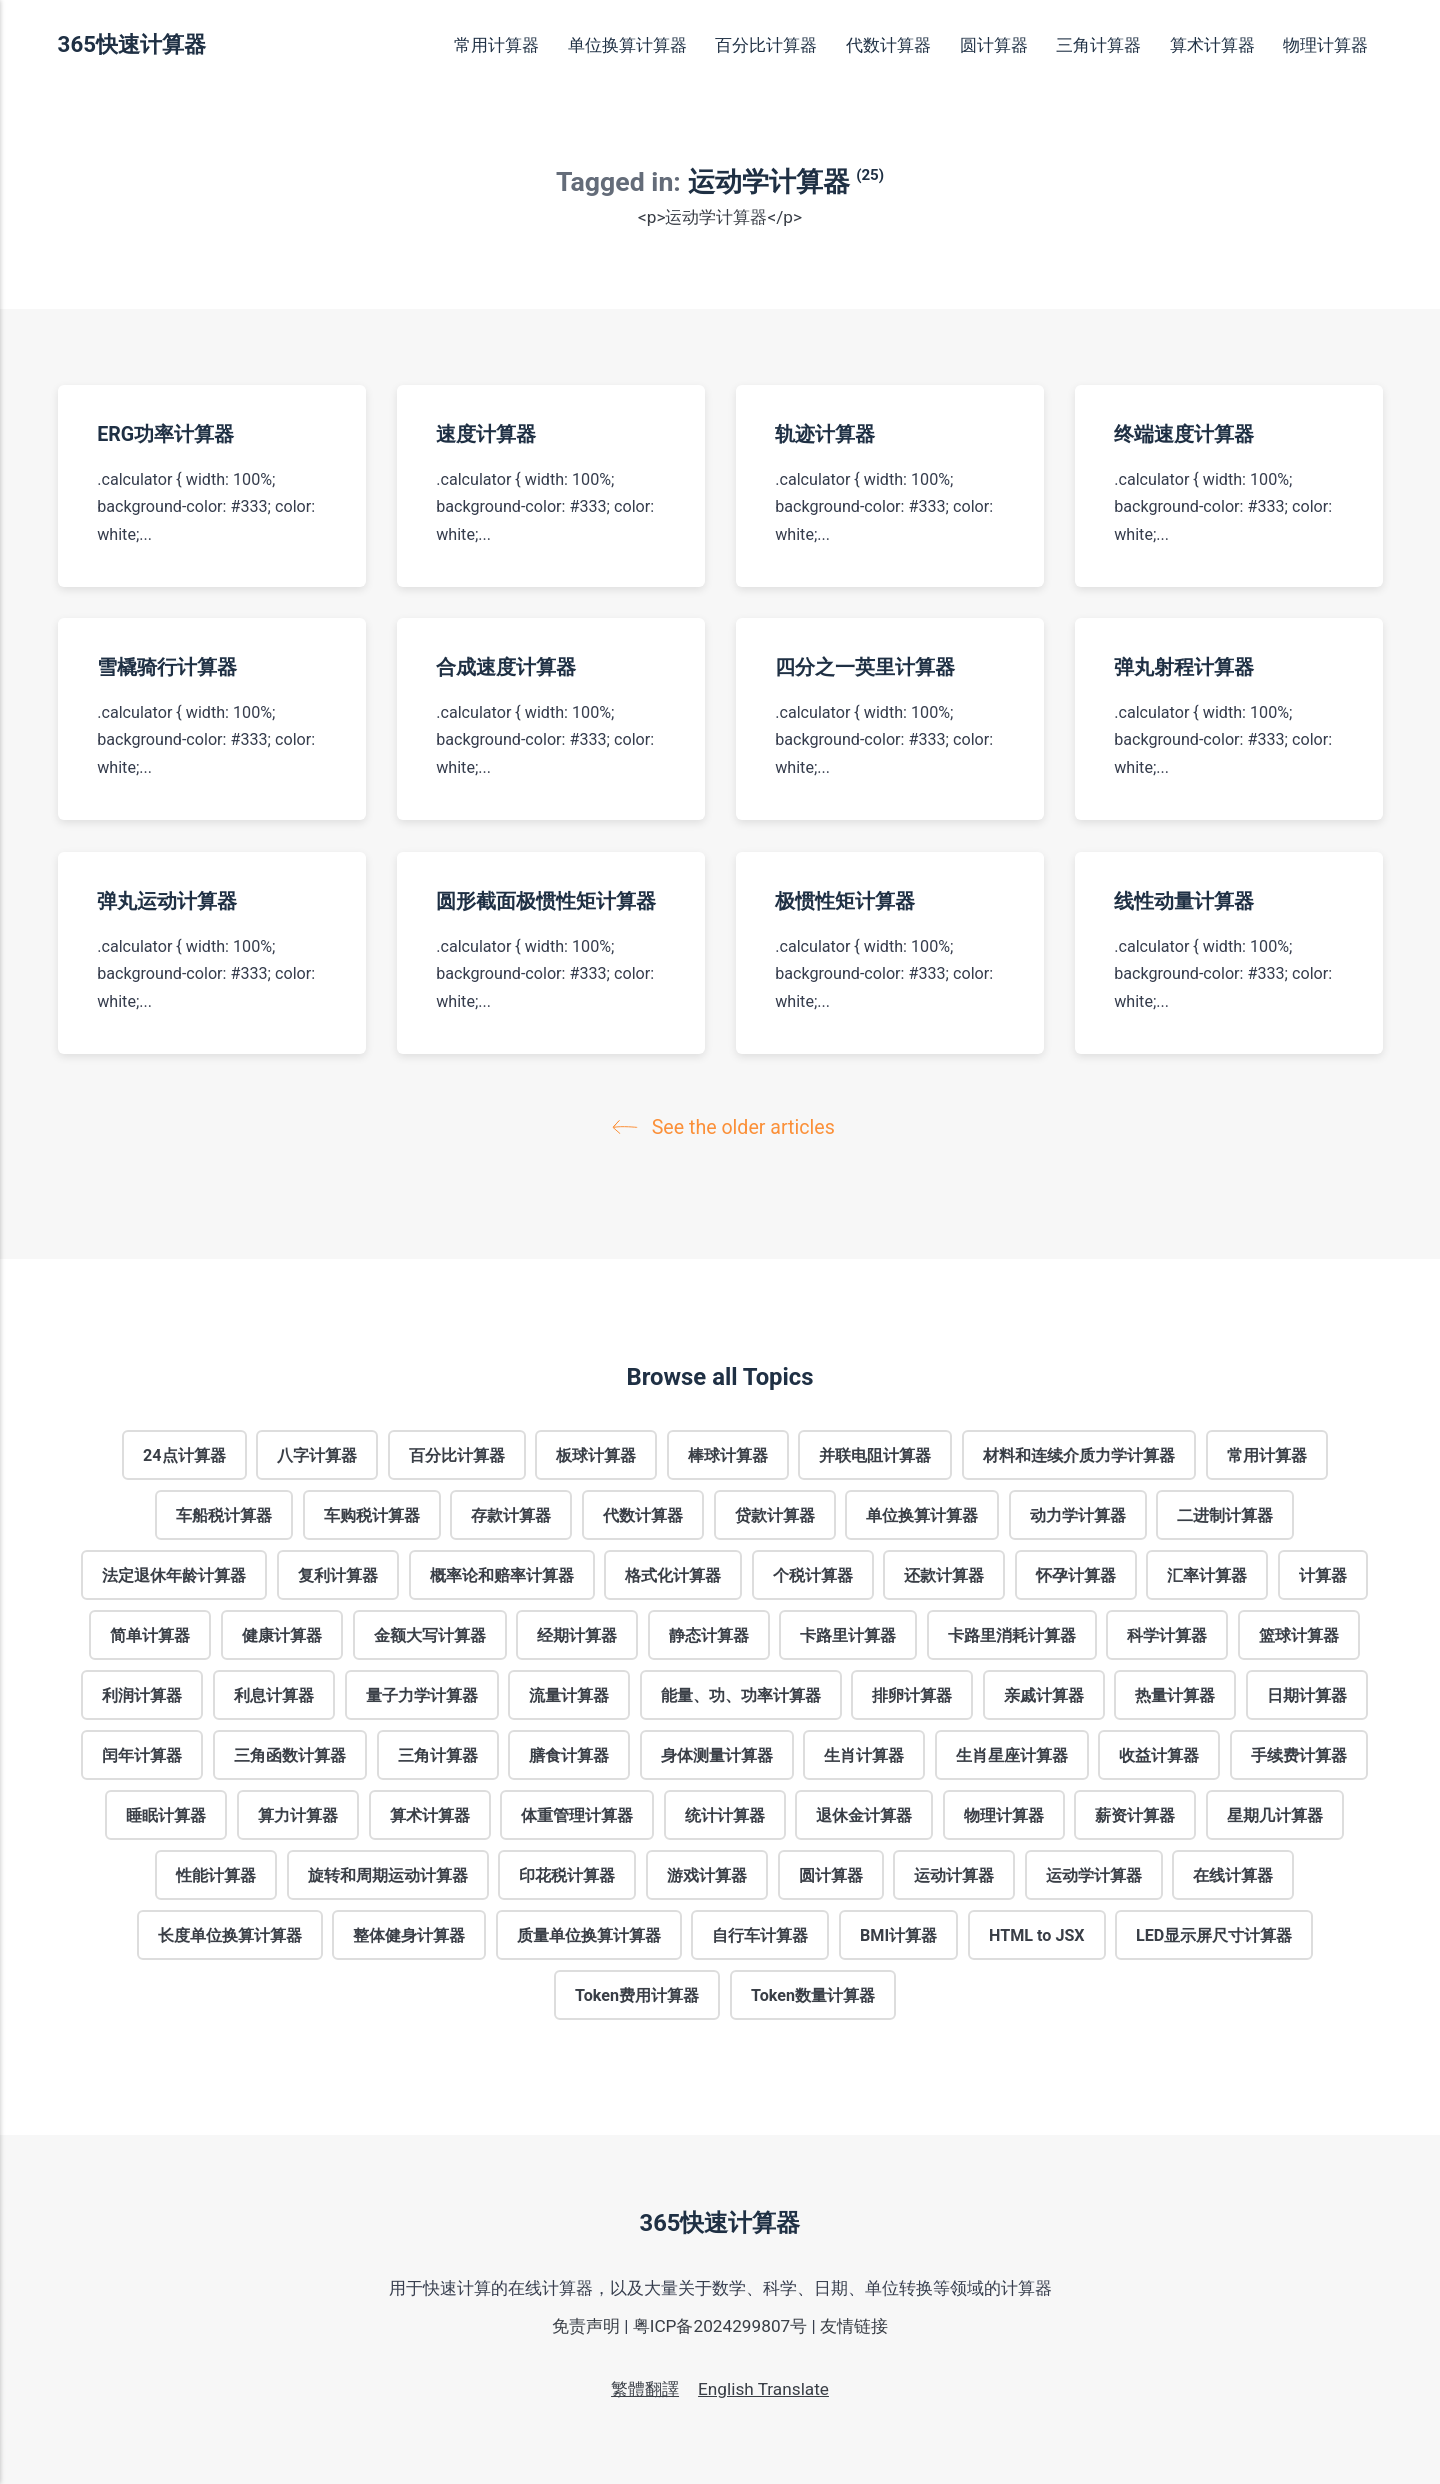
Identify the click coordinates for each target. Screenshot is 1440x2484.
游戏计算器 (707, 1874)
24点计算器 (184, 1454)
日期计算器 (1307, 1694)
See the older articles (728, 1127)
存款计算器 (511, 1514)
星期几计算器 (1275, 1814)
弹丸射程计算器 (1184, 667)
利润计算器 (142, 1694)
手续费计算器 (1299, 1754)
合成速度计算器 (506, 667)
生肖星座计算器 (1012, 1754)
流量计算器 (569, 1694)
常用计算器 (496, 45)
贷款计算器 (775, 1514)
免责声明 (586, 2326)
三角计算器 (1098, 45)
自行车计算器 (760, 1934)
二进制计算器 (1225, 1514)
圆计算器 (994, 45)
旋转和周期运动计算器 (388, 1874)
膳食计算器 (569, 1754)
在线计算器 (1233, 1874)
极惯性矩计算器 (845, 901)
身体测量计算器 (717, 1754)
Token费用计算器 (637, 1994)
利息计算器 (274, 1694)
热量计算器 (1175, 1694)
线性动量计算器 (1184, 901)
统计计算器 (725, 1814)
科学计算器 (1167, 1634)
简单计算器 (150, 1634)
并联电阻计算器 (875, 1454)
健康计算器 (282, 1634)
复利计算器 (338, 1574)
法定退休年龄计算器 (174, 1574)
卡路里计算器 (848, 1634)
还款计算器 (944, 1574)
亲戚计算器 (1044, 1694)
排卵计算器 (912, 1694)
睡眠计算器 (166, 1814)
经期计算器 (577, 1634)
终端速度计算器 (1184, 434)
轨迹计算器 (825, 434)
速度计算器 (486, 434)
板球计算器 (596, 1454)
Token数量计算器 (813, 1994)
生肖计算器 (864, 1754)
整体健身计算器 (409, 1934)
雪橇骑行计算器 (167, 667)
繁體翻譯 (645, 2389)
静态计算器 (709, 1634)
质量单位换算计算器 (589, 1934)
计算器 (1323, 1574)
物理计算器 (1325, 45)
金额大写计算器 (430, 1634)
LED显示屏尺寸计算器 (1214, 1934)
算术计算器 (1212, 45)
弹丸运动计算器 (167, 901)
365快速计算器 (132, 44)
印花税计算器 (567, 1874)
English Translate (763, 2389)
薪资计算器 (1135, 1814)
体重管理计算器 (577, 1814)
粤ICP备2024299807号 (720, 2326)
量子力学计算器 (422, 1694)
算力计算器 (298, 1814)
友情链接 (854, 2326)
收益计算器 (1159, 1754)
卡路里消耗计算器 (1012, 1634)
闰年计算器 (142, 1754)
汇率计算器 (1207, 1574)
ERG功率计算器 (165, 434)
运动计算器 (954, 1874)
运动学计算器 (1094, 1874)
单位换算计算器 (627, 45)
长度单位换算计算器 (230, 1934)
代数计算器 (888, 45)
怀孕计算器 (1076, 1574)
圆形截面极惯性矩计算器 (546, 901)
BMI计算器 (898, 1934)
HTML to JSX (1037, 1934)
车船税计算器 (224, 1514)
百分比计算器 (766, 45)
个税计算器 (813, 1574)
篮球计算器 (1299, 1634)
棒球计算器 (728, 1454)
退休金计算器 (864, 1814)
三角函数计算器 (290, 1754)
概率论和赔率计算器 (502, 1574)
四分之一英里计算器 (865, 667)
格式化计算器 (673, 1574)
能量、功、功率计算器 (741, 1694)
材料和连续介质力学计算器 (1079, 1454)
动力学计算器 (1078, 1514)
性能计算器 (216, 1874)
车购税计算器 (372, 1514)
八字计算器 (317, 1454)
